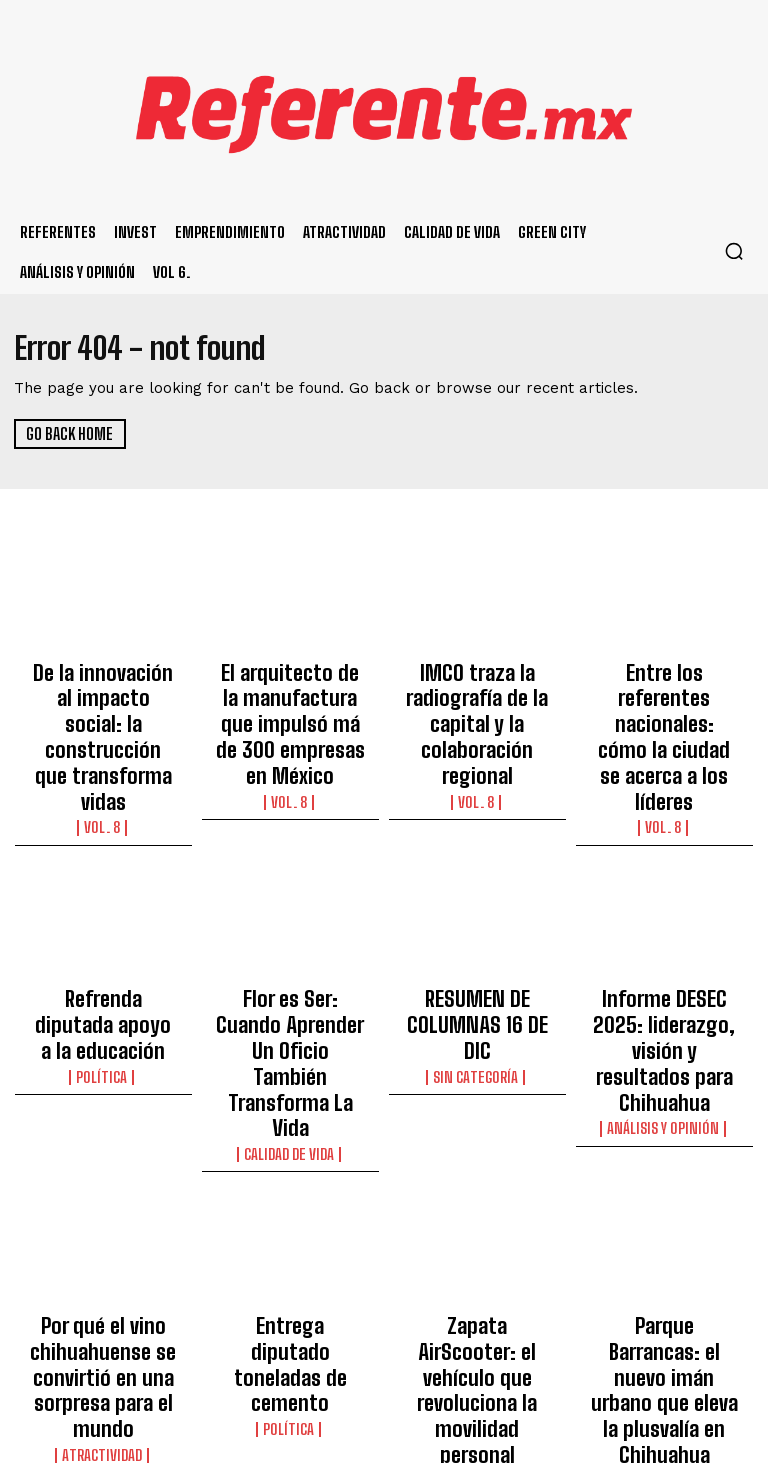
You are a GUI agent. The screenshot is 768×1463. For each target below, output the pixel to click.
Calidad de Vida (290, 987)
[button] (734, 251)
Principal (664, 1230)
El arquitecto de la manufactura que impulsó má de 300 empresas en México (290, 696)
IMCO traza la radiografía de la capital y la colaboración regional (477, 696)
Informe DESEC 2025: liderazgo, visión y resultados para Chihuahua (664, 939)
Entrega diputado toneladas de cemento (290, 1164)
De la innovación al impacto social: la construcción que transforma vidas (103, 696)
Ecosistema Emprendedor (477, 1237)
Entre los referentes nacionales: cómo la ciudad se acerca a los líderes (664, 696)
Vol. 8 (103, 744)
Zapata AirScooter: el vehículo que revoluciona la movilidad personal (477, 1182)
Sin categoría (477, 951)
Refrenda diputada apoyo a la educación (103, 921)
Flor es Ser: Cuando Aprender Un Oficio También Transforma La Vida (290, 939)
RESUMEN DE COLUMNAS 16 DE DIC (477, 921)
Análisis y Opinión (664, 987)
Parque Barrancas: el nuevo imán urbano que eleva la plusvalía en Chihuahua (664, 1182)
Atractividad (103, 1248)
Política (103, 951)
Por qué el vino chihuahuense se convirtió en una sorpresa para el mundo (103, 1191)
